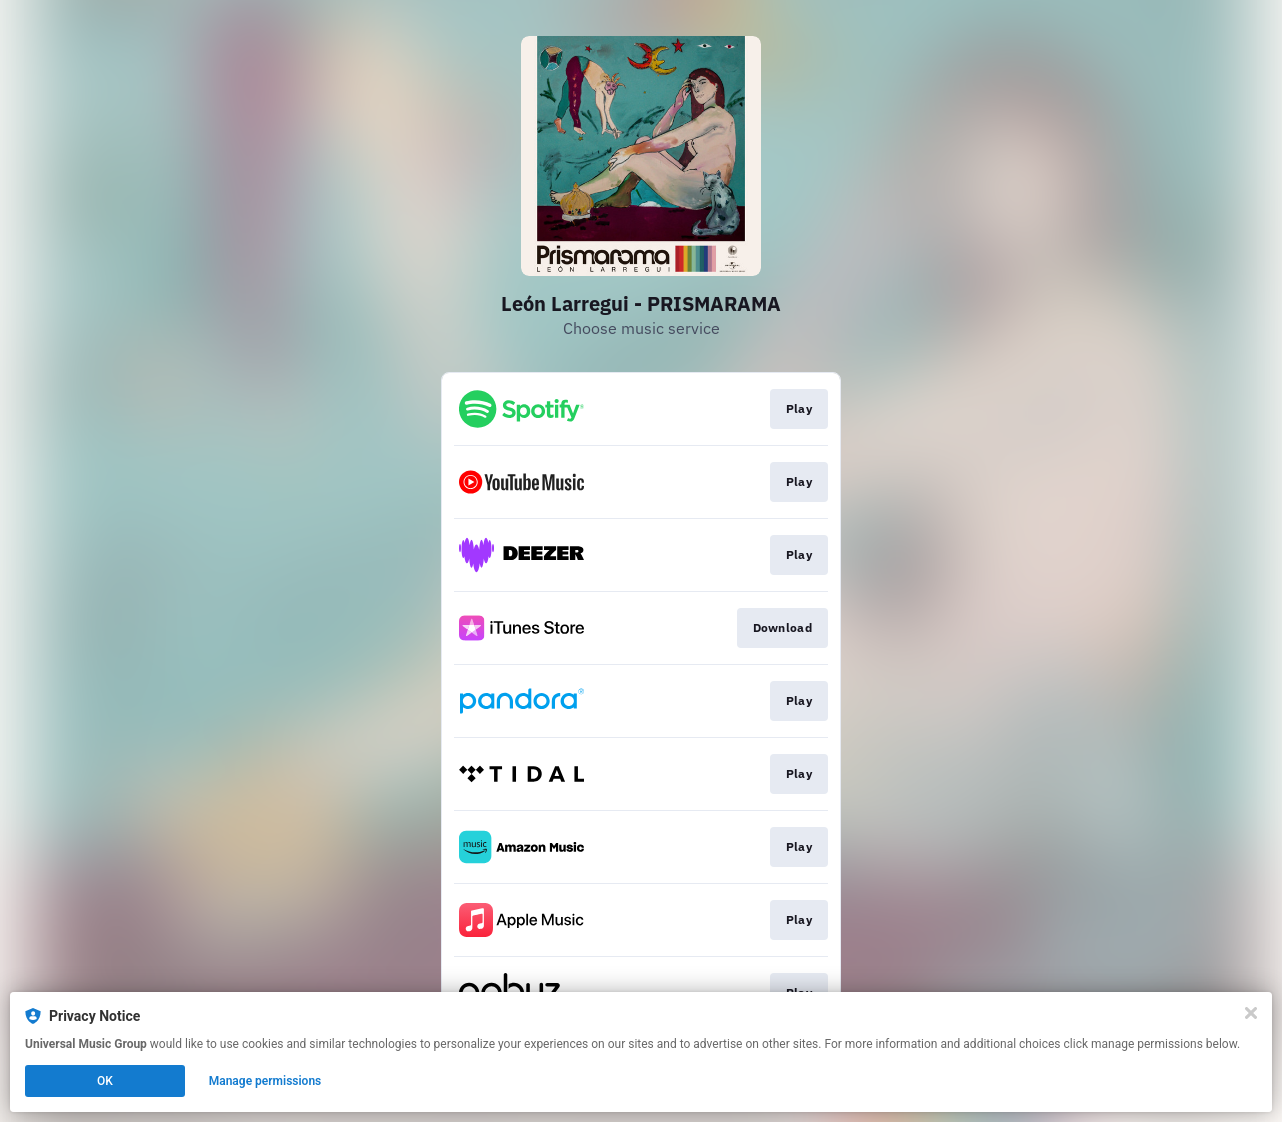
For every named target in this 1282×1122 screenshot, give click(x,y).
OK (105, 1081)
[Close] (1251, 1013)
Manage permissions (265, 1081)
